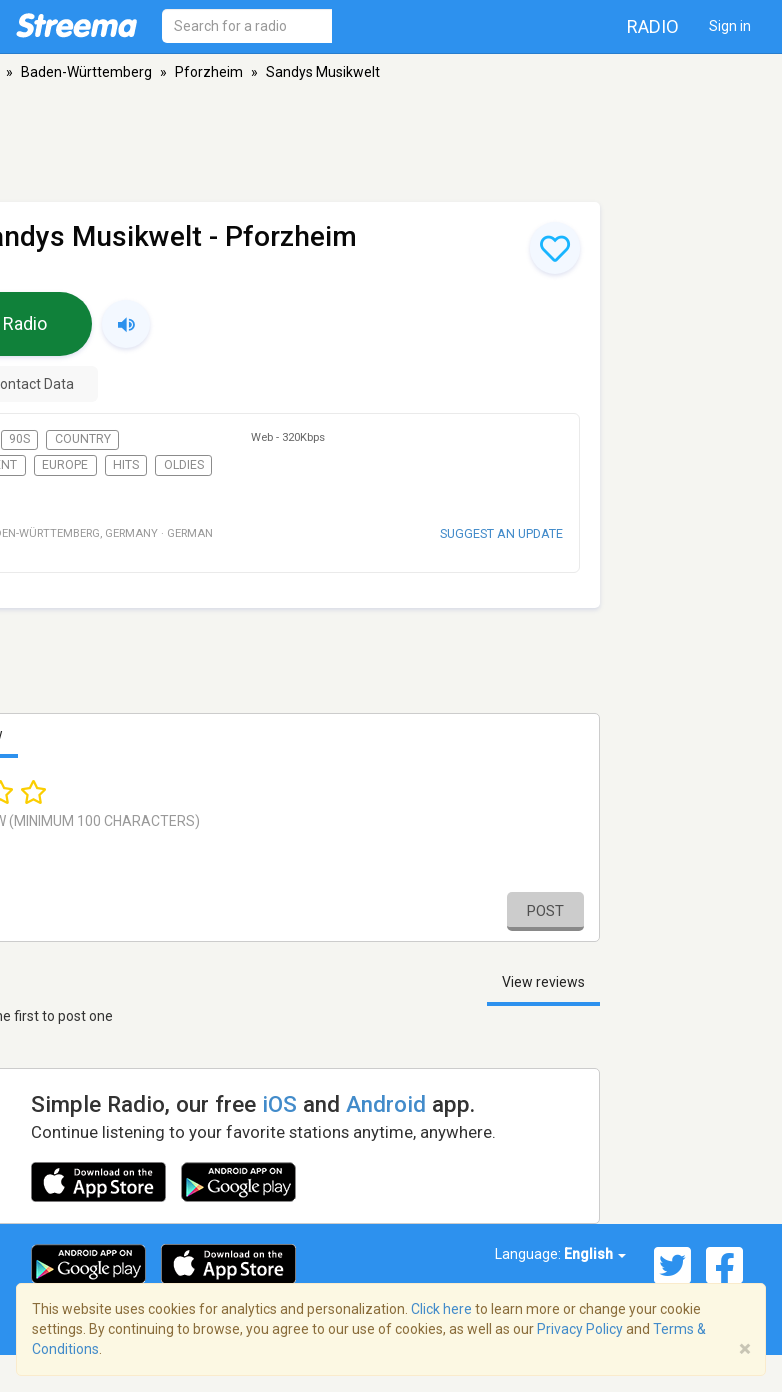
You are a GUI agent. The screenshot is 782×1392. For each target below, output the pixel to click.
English (595, 1254)
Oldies (184, 465)
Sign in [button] (730, 26)
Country (83, 439)
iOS (279, 1104)
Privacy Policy (580, 1329)
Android (386, 1104)
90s (19, 439)
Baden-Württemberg (86, 72)
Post (545, 911)
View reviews (543, 982)
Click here (441, 1309)
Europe (65, 465)
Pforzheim (209, 72)
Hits (126, 465)
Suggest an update (501, 533)
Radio (653, 26)
